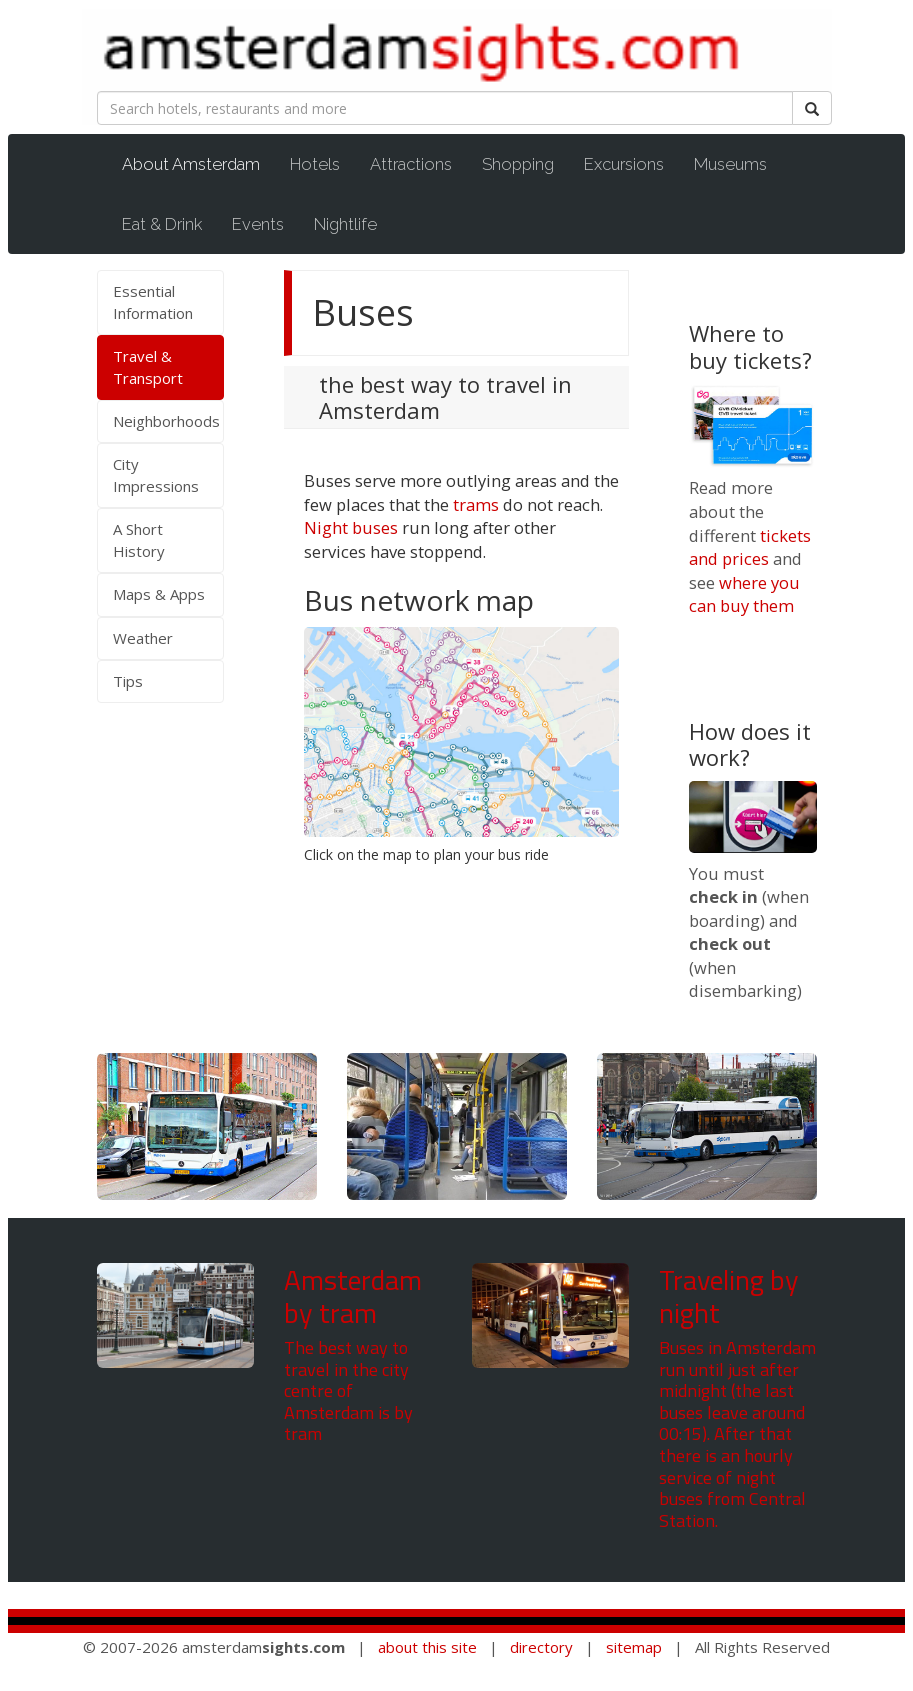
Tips (128, 681)
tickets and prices (750, 547)
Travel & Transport (148, 366)
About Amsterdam (201, 163)
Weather (143, 638)
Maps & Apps (159, 594)
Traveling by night (729, 1296)
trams (476, 504)
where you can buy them (744, 594)
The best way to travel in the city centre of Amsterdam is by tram (348, 1390)
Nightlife (345, 224)
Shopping (518, 164)
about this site (427, 1647)
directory (541, 1647)
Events (258, 224)
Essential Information (153, 301)
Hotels (315, 164)
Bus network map (419, 600)
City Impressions (156, 474)
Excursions (624, 164)
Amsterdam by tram (353, 1296)
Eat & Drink (162, 224)
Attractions (411, 164)
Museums (730, 164)
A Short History (139, 539)
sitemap (634, 1647)
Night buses (351, 527)
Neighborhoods (166, 421)
